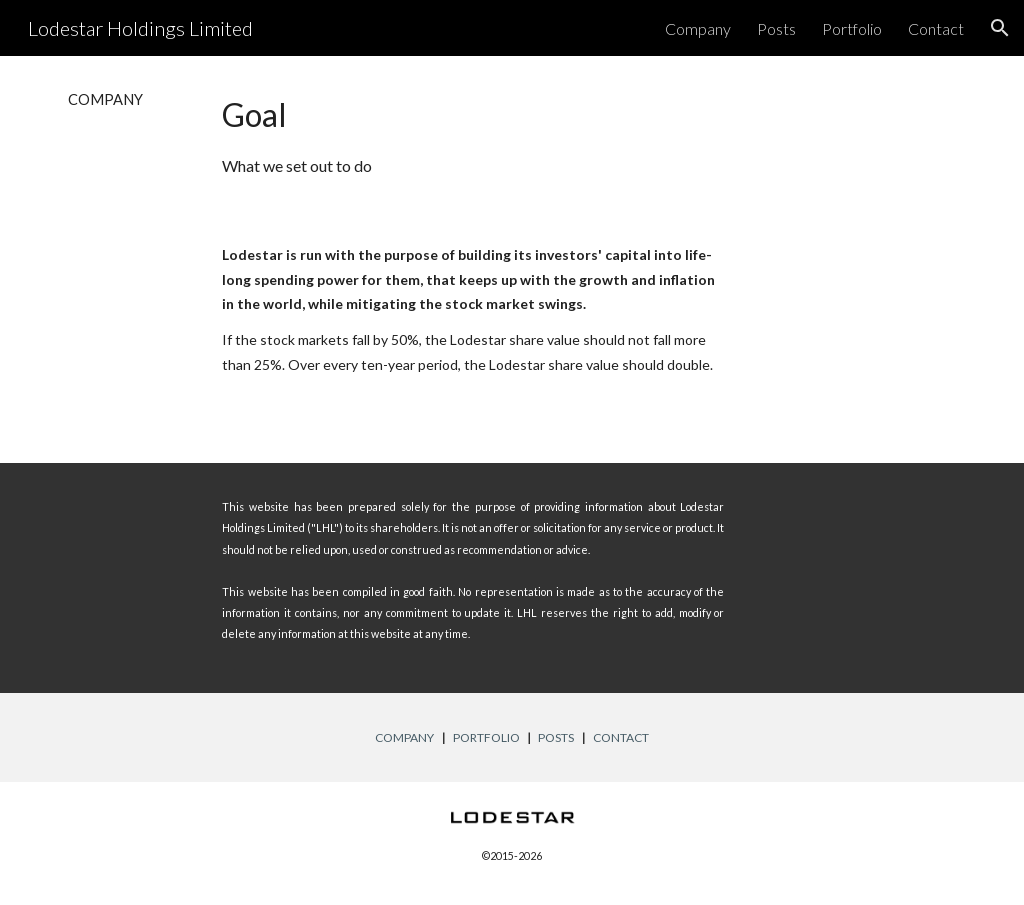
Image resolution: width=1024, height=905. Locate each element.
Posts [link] (776, 28)
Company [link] (698, 28)
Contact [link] (936, 28)
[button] (1000, 28)
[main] (125, 100)
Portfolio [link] (852, 28)
